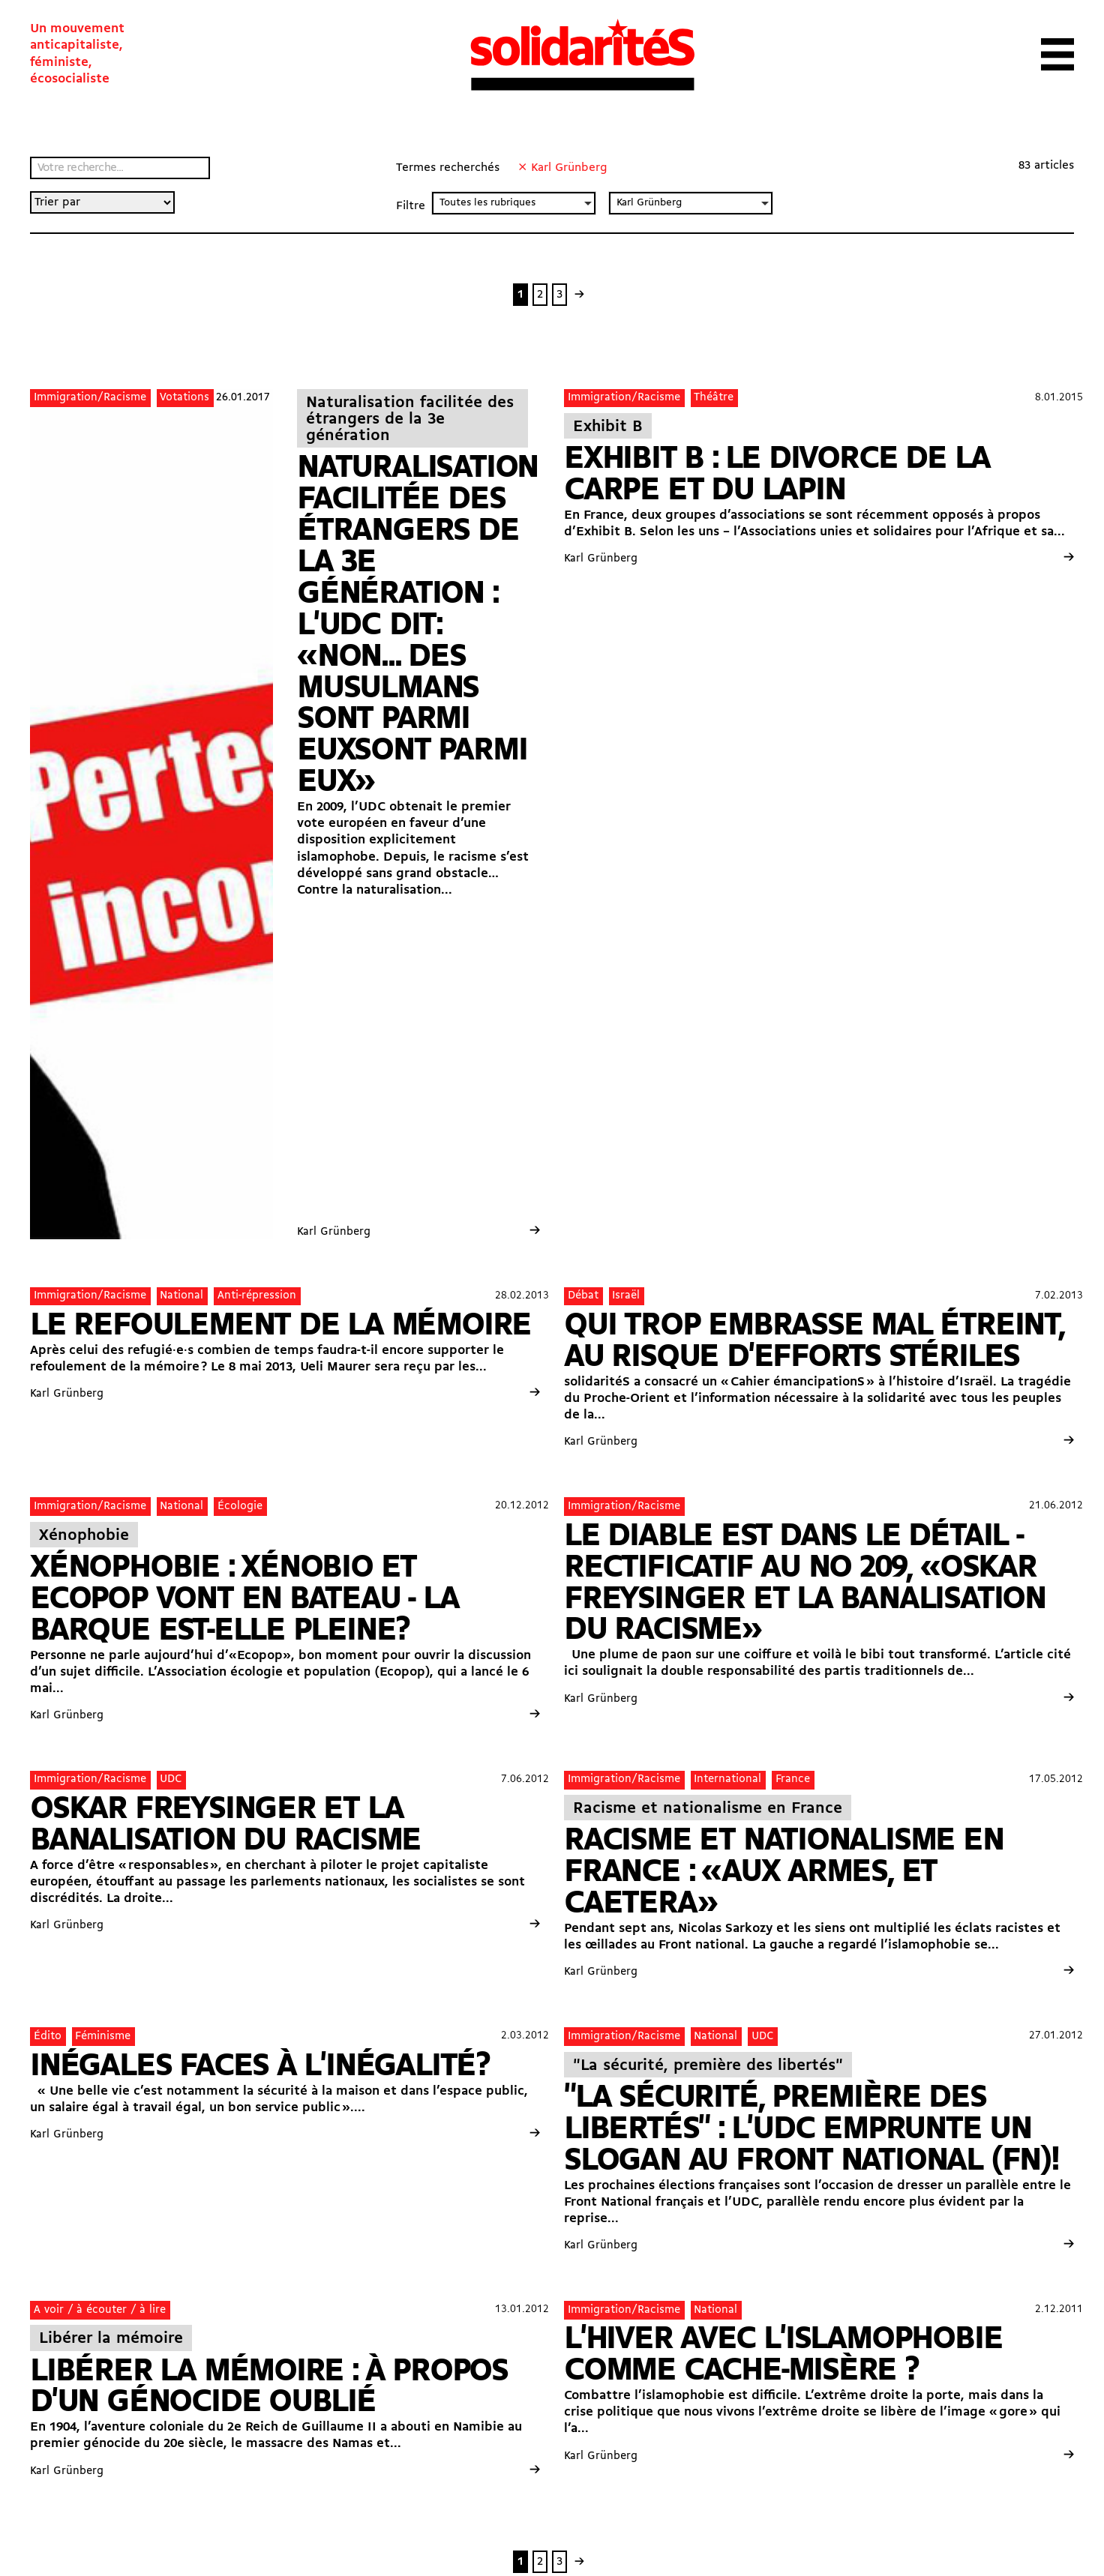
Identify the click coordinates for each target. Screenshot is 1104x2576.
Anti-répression (257, 1295)
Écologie (240, 1506)
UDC (171, 1779)
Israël (626, 1295)
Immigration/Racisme (90, 397)
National (181, 1295)
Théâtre (714, 397)
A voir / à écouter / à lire (100, 2310)
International (727, 1779)
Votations (184, 397)
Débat (583, 1295)
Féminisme (102, 2036)
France (793, 1779)
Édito (48, 2036)
